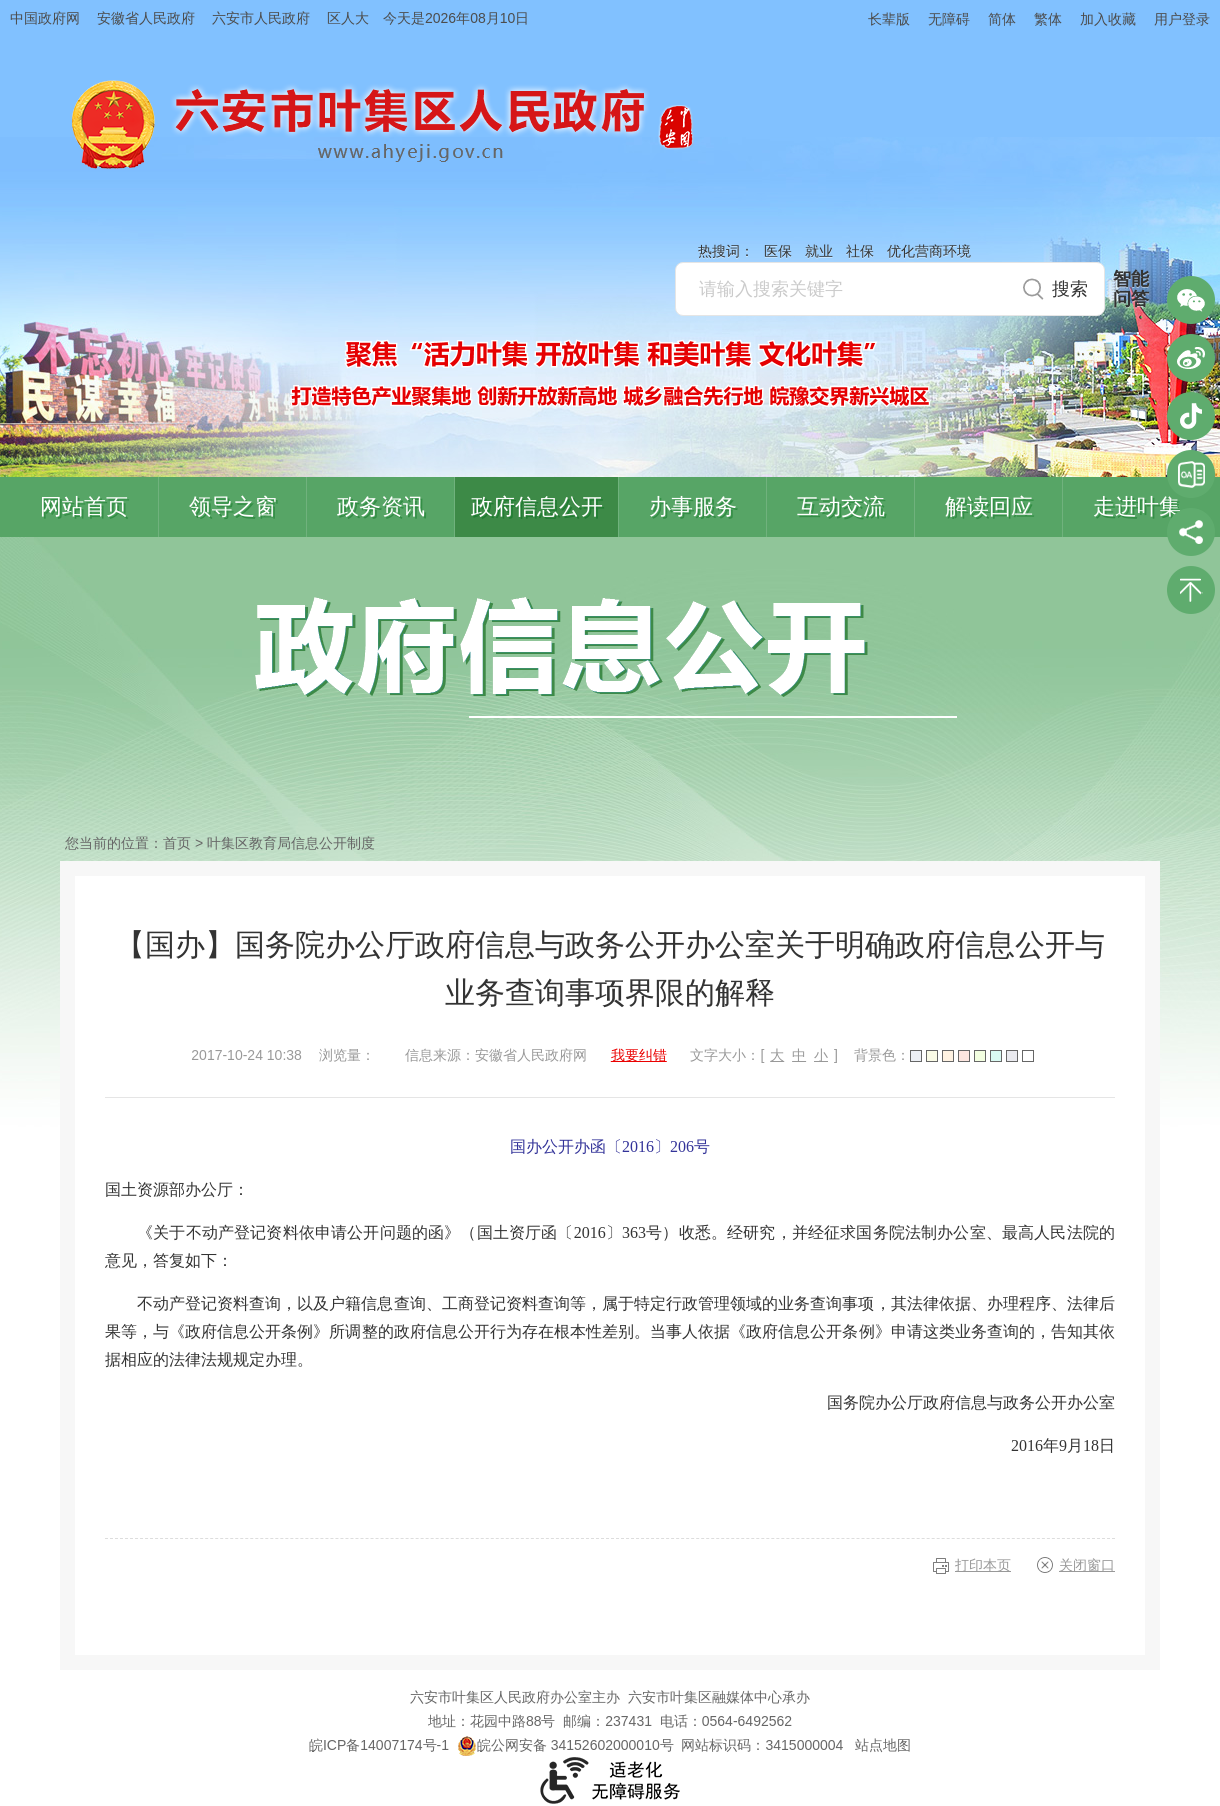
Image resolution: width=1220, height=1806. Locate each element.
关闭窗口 (1087, 1565)
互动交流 (841, 506)
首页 (177, 843)
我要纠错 (639, 1055)
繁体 (1048, 19)
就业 (819, 251)
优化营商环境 (929, 251)
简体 (1002, 19)
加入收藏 (1108, 19)
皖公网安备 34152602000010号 (565, 1745)
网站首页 (84, 506)
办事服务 (693, 506)
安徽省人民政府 (146, 18)
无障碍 (949, 19)
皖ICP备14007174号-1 (379, 1745)
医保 (778, 251)
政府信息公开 (537, 506)
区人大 (348, 18)
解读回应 (989, 506)
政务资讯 (381, 506)
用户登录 (1182, 19)
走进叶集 (1137, 506)
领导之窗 (233, 506)
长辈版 (889, 19)
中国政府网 (45, 18)
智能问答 (1131, 289)
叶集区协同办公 (1191, 474)
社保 (860, 251)
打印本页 (983, 1565)
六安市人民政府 (261, 18)
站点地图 (883, 1745)
